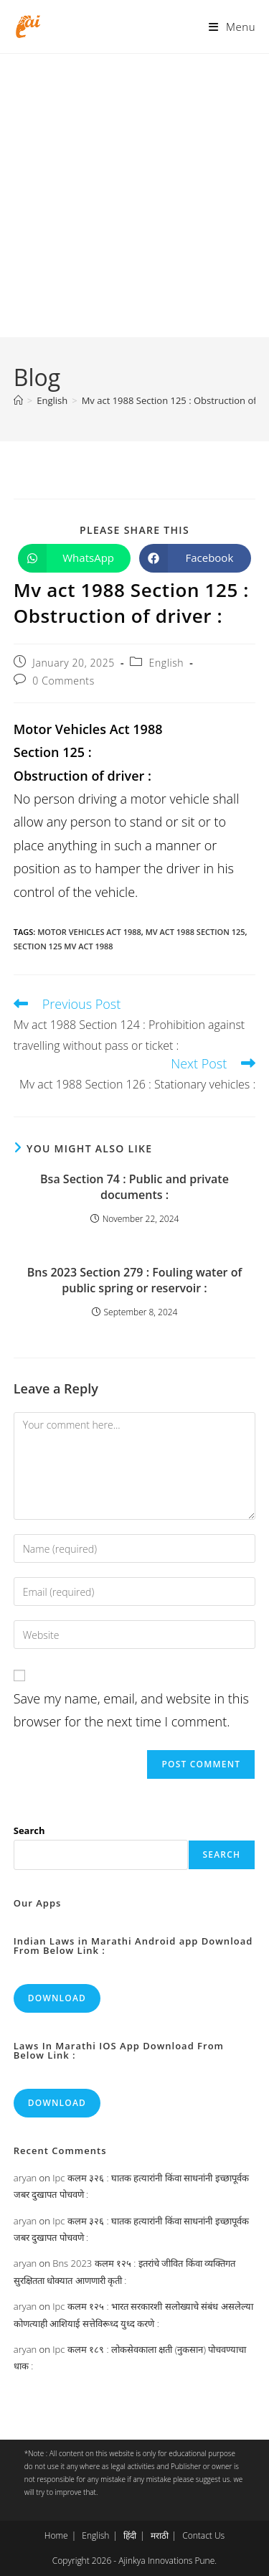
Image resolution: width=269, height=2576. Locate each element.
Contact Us (203, 2535)
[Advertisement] (134, 195)
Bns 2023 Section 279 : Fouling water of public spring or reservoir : (134, 1280)
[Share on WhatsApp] (74, 558)
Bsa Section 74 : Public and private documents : (134, 1187)
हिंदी (129, 2535)
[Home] (18, 400)
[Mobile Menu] (232, 26)
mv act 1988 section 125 (195, 931)
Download (57, 1998)
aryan (25, 2177)
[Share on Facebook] (195, 558)
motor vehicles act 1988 (89, 931)
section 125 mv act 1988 (63, 946)
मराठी (160, 2535)
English (166, 662)
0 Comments (63, 680)
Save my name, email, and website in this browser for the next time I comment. (131, 1710)
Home (56, 2535)
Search (29, 1830)
